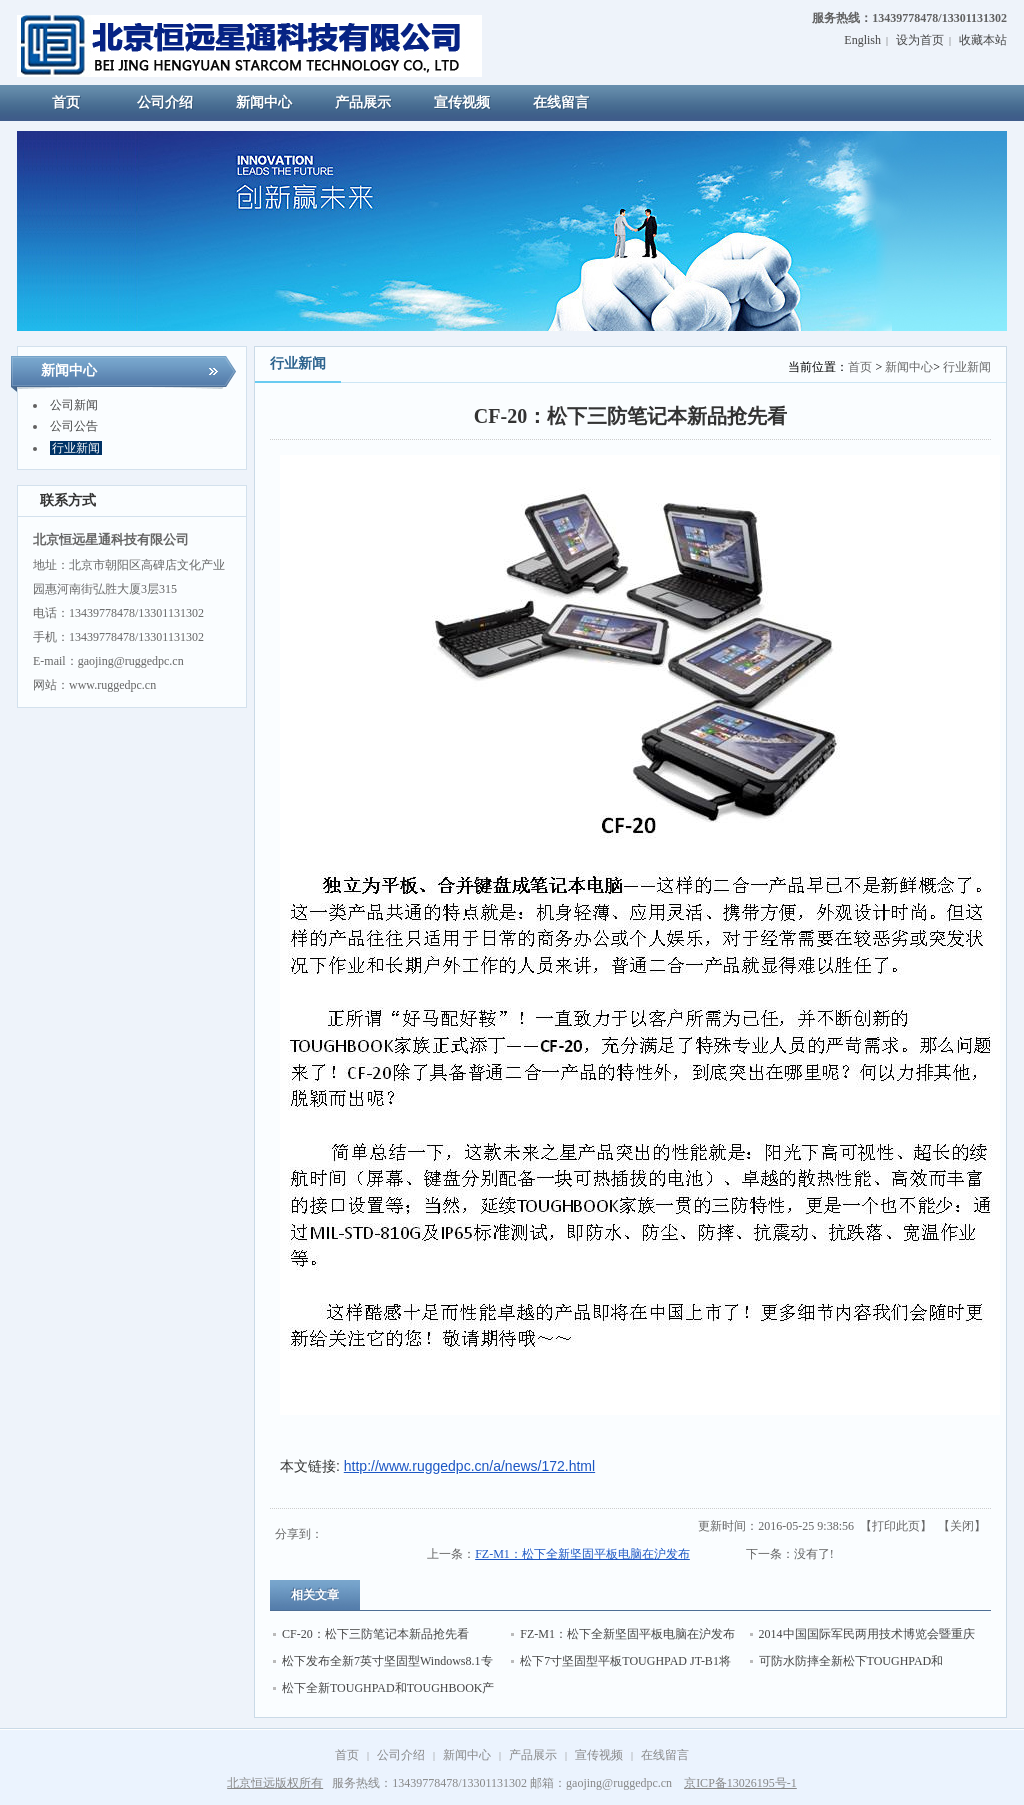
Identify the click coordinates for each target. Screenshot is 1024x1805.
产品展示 (533, 1755)
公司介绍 (401, 1755)
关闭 (962, 1526)
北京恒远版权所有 (275, 1783)
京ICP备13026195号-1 (740, 1783)
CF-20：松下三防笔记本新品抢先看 (375, 1634)
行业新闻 (76, 448)
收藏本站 (983, 40)
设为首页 (920, 40)
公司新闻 (74, 405)
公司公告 (74, 426)
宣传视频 (599, 1755)
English (862, 40)
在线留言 (665, 1755)
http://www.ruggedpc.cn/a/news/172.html (469, 1466)
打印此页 (896, 1526)
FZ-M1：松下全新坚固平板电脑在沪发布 (582, 1554)
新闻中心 (909, 367)
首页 (860, 367)
